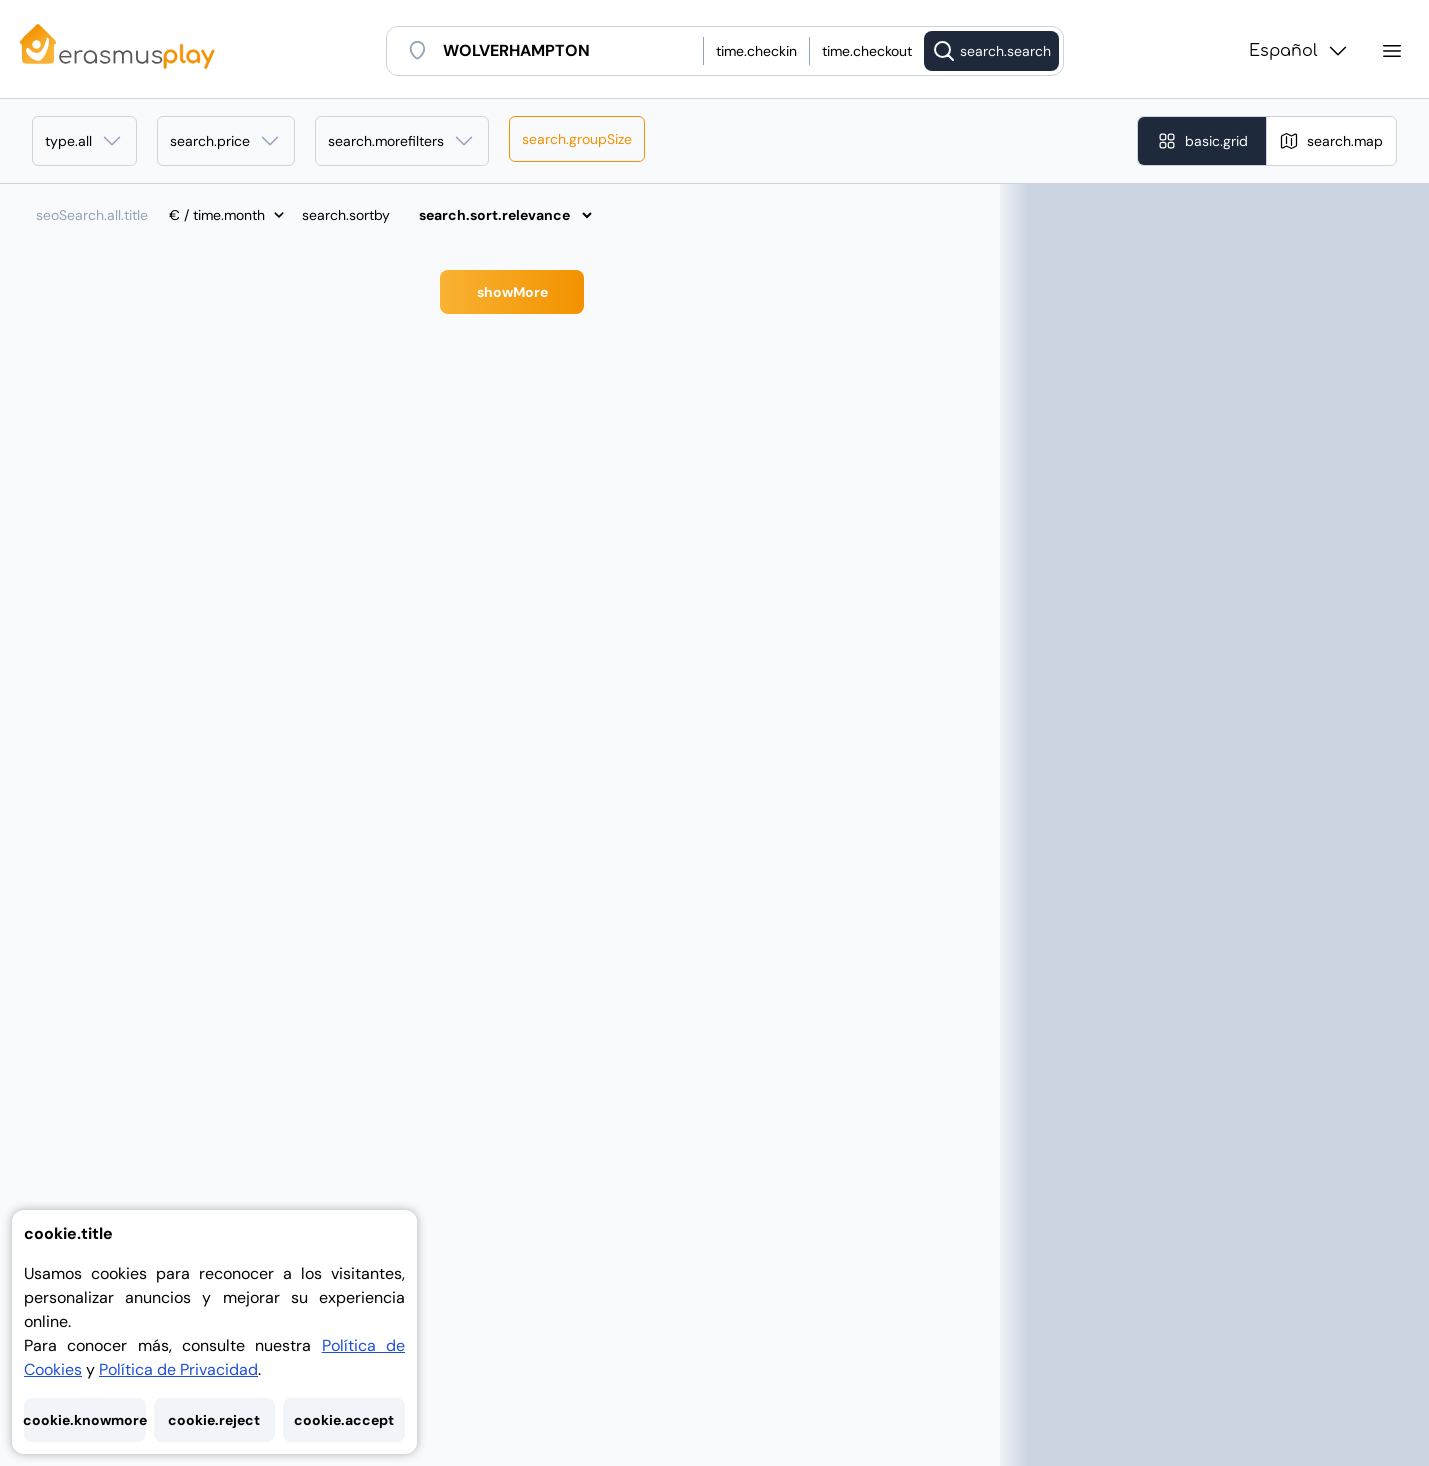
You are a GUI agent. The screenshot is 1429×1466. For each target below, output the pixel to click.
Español (1299, 51)
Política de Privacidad (178, 1369)
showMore (512, 292)
